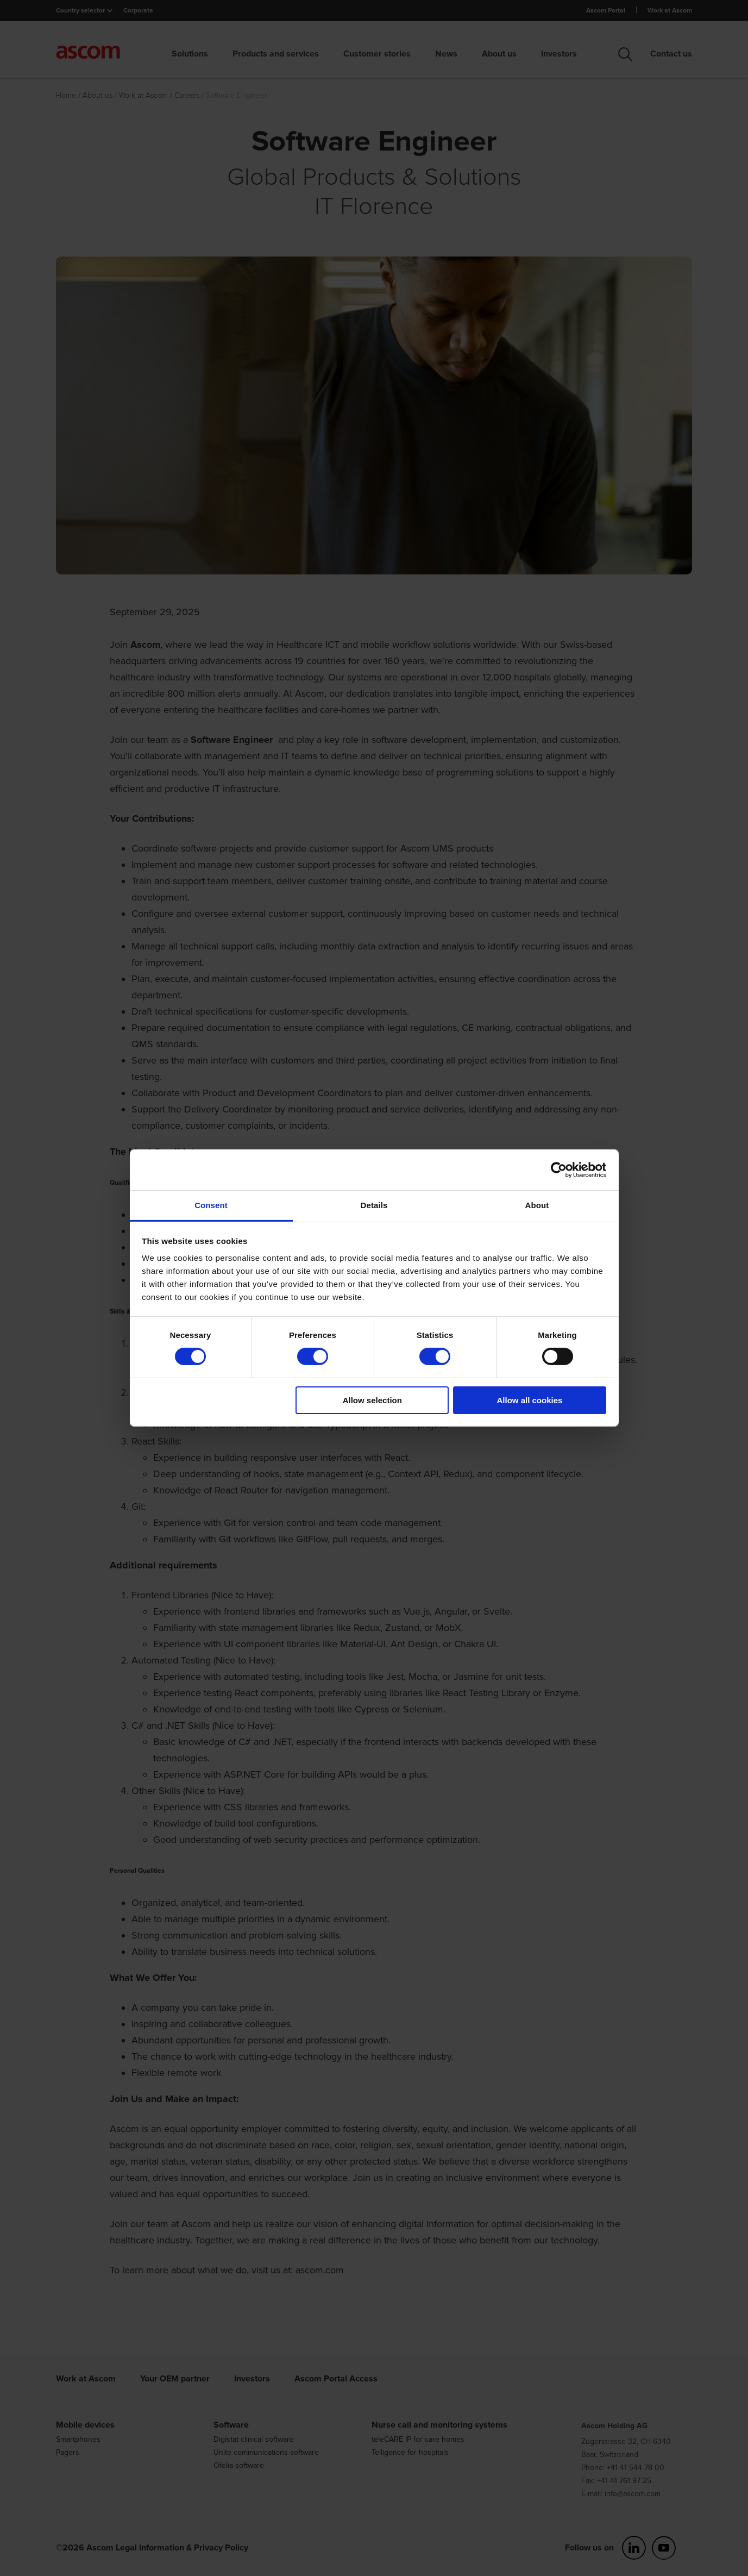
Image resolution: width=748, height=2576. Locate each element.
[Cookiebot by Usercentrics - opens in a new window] (558, 1169)
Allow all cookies (529, 1400)
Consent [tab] (211, 1205)
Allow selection (372, 1400)
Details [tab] (374, 1205)
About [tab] (537, 1205)
